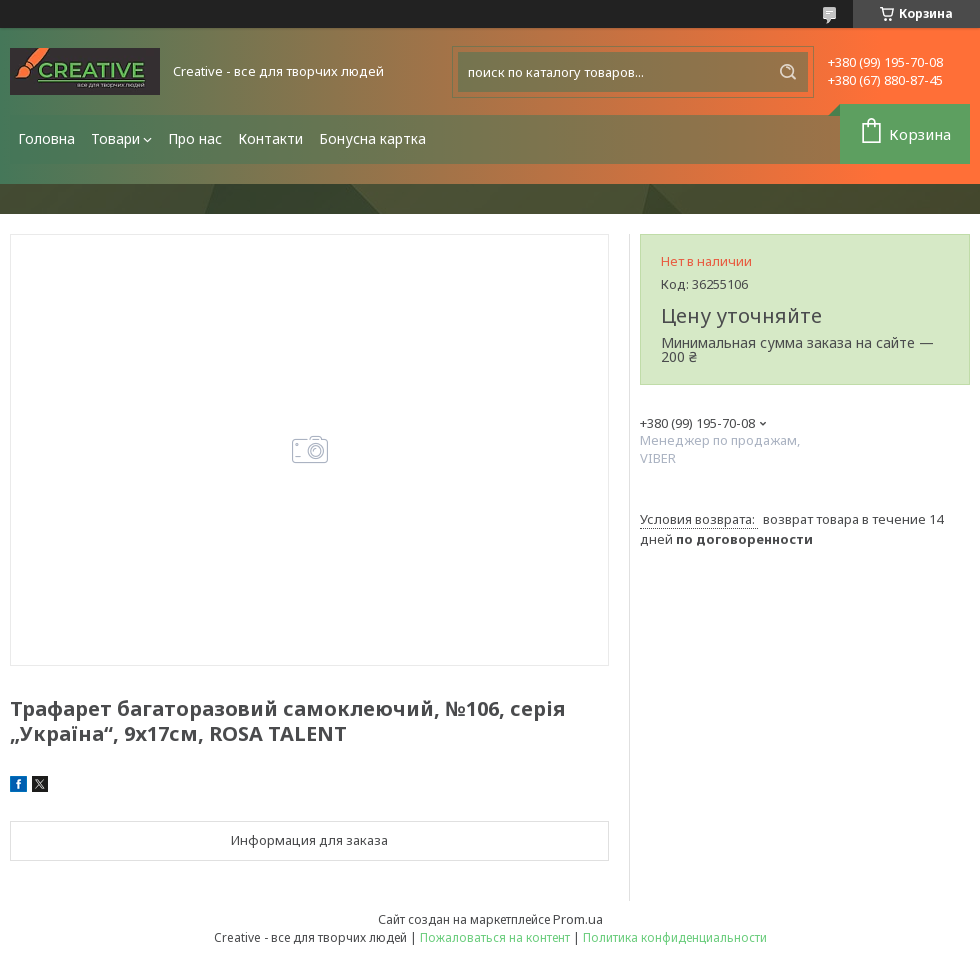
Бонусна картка (372, 138)
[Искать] (788, 72)
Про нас (195, 138)
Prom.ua (578, 919)
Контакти (270, 138)
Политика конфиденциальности (675, 937)
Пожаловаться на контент (495, 937)
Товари (115, 138)
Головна (46, 138)
